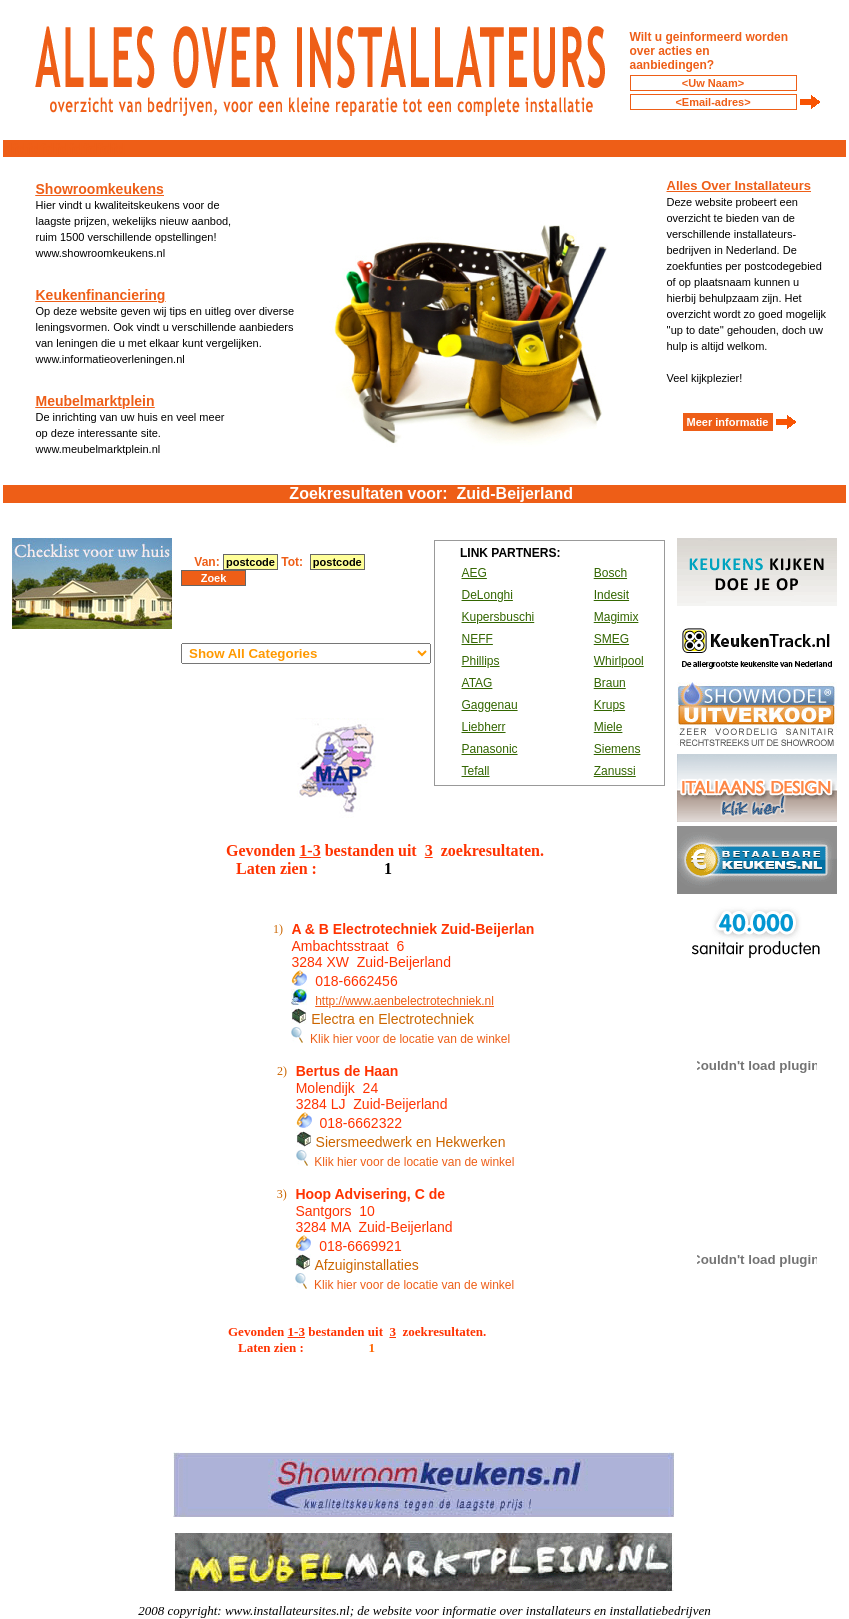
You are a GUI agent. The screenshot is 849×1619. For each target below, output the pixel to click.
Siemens (617, 749)
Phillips (481, 661)
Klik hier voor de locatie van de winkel (400, 1039)
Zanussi (615, 771)
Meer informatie (728, 422)
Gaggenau (490, 705)
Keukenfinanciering (101, 295)
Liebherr (484, 727)
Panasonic (490, 749)
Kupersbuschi (498, 617)
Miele (608, 727)
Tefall (476, 771)
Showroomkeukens (100, 189)
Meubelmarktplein (95, 401)
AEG (474, 573)
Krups (609, 705)
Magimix (616, 617)
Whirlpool (619, 661)
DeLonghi (487, 595)
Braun (610, 683)
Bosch (610, 573)
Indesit (611, 595)
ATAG (477, 683)
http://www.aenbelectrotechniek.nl (404, 1001)
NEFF (477, 639)
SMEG (611, 639)
